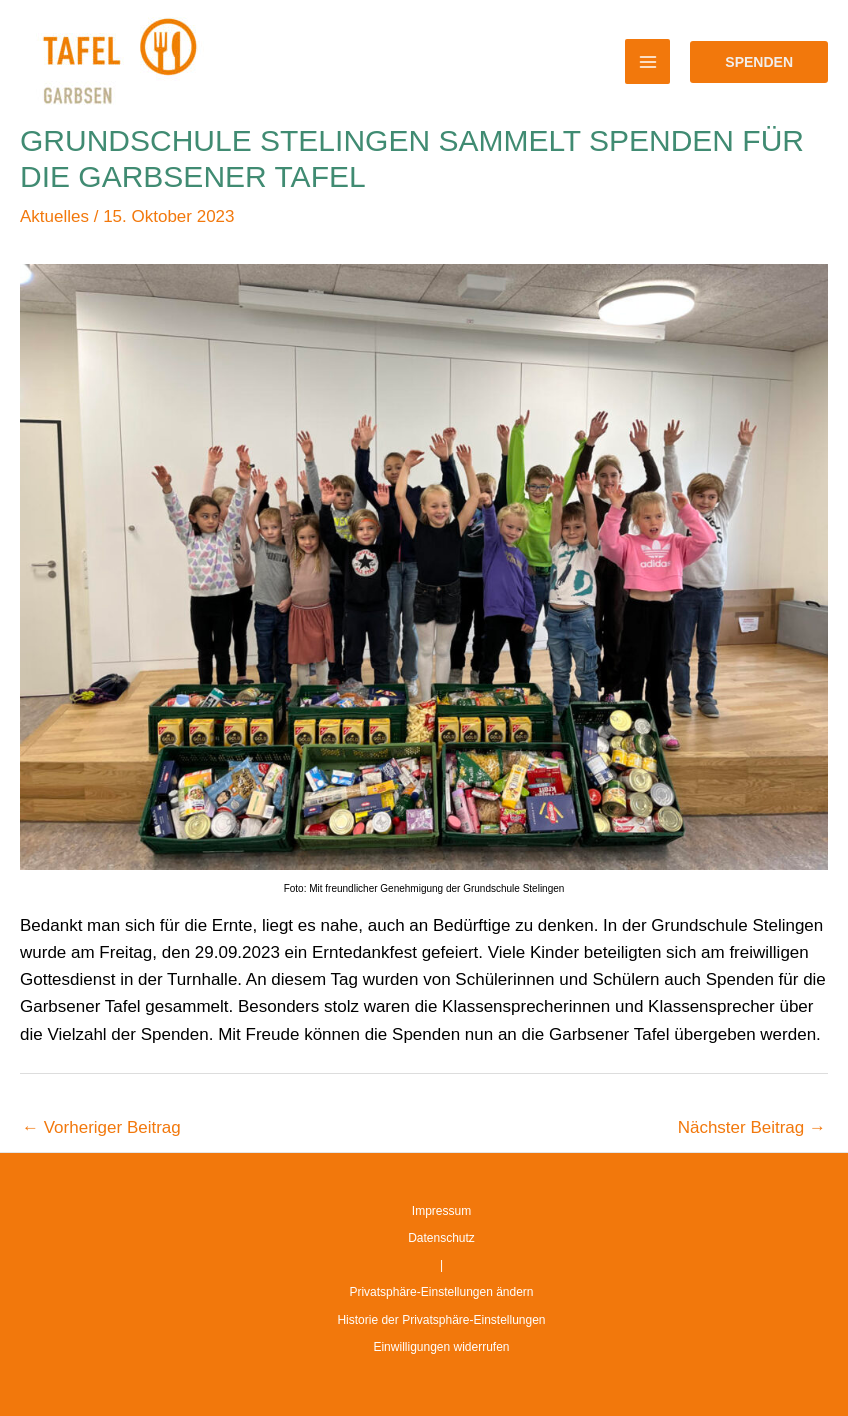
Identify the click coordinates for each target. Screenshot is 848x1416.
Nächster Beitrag (752, 1127)
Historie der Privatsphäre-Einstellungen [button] (441, 1320)
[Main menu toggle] (648, 62)
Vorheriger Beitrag (101, 1127)
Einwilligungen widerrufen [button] (441, 1347)
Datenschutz (441, 1238)
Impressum (441, 1211)
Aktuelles (54, 216)
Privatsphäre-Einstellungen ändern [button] (441, 1292)
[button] (759, 62)
